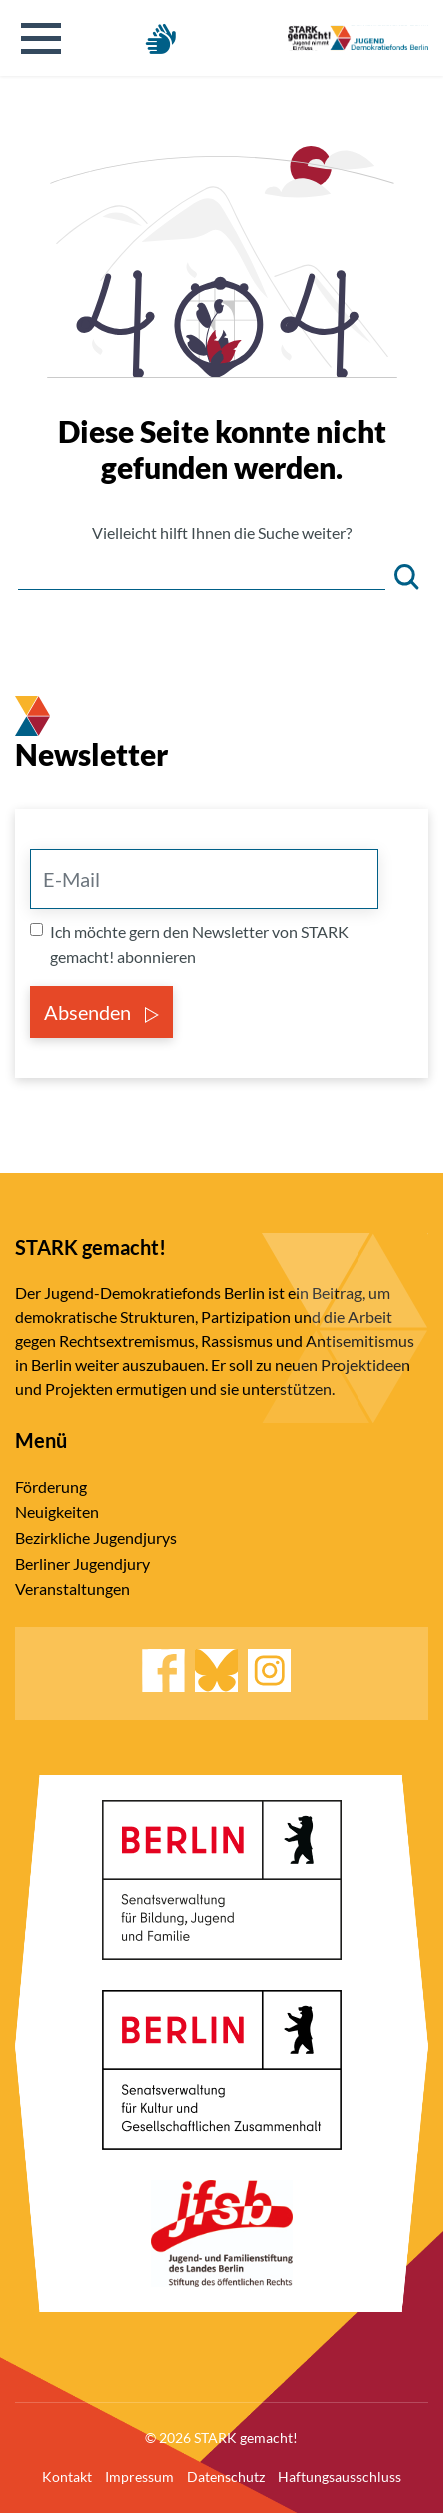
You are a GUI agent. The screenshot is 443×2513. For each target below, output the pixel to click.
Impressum (139, 2476)
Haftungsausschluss (339, 2476)
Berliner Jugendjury (82, 1563)
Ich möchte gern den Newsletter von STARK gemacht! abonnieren (199, 944)
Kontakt (67, 2476)
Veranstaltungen (72, 1588)
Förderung (51, 1486)
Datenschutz (226, 2476)
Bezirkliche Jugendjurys (96, 1537)
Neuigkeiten (57, 1511)
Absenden (101, 1012)
